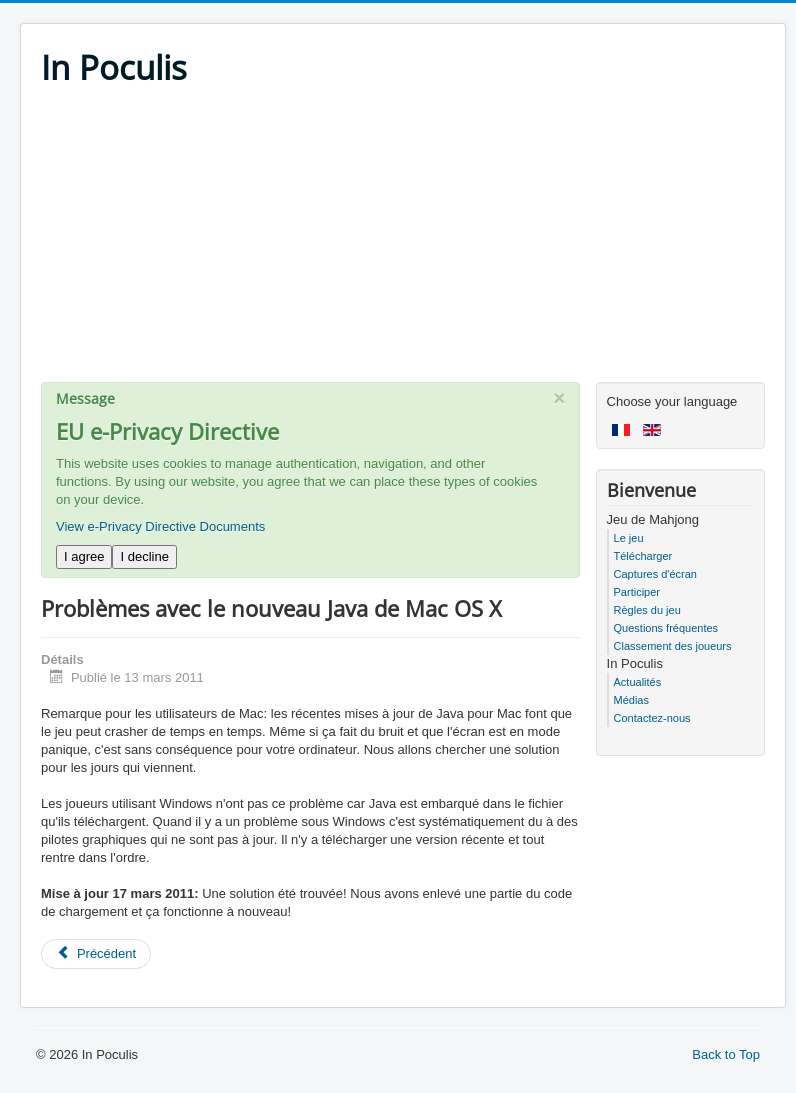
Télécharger (643, 556)
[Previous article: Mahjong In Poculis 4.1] (96, 954)
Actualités (638, 682)
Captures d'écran (655, 574)
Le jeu (629, 538)
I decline (144, 556)
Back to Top (726, 1054)
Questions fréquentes (666, 628)
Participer (637, 592)
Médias (631, 700)
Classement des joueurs (673, 646)
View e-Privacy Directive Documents (160, 526)
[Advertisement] (403, 242)
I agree (84, 556)
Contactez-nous (652, 718)
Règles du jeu (647, 610)
